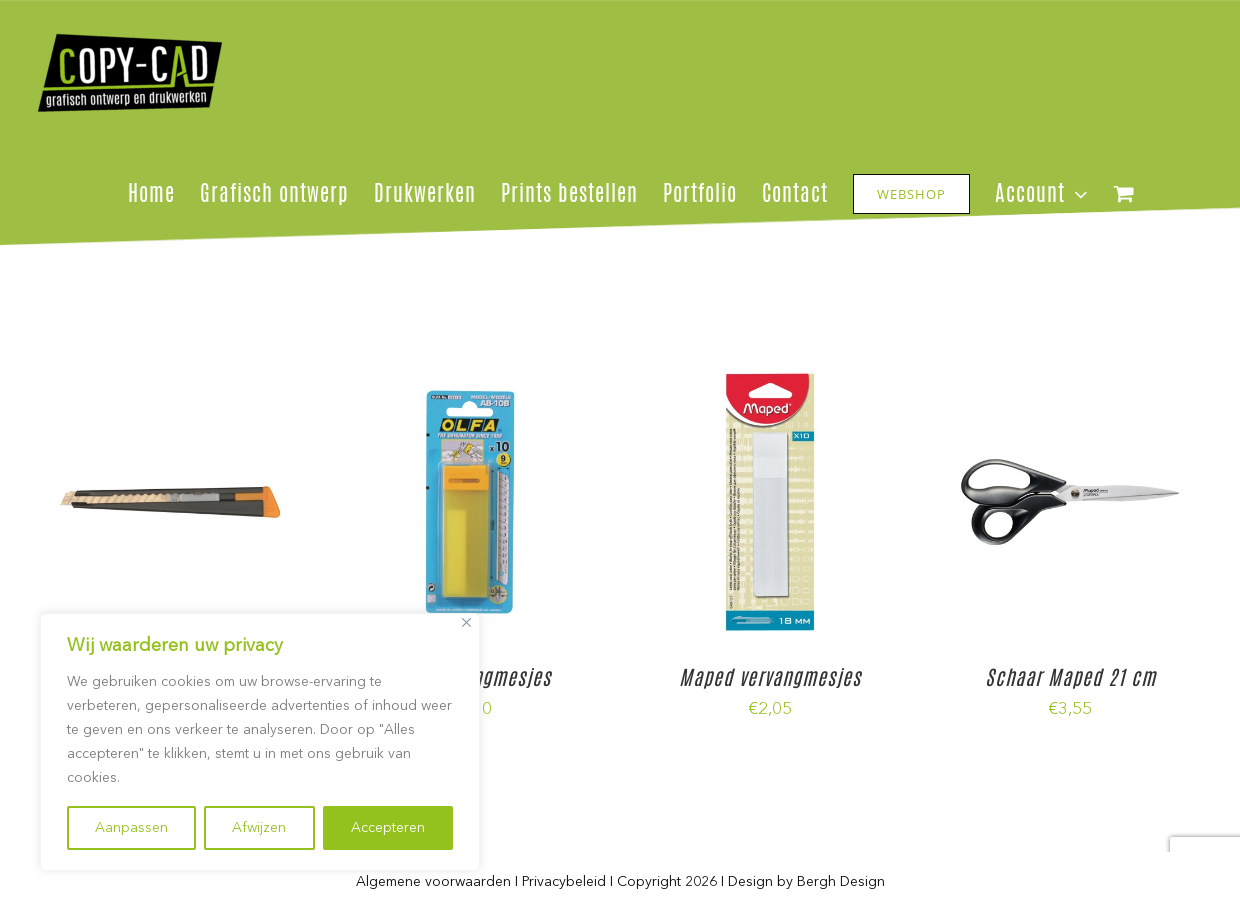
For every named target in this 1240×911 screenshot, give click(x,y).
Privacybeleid (564, 882)
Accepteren (388, 828)
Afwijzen (259, 828)
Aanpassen (131, 828)
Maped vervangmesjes (770, 677)
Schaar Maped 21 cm (1070, 677)
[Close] (466, 622)
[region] (260, 742)
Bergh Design (841, 882)
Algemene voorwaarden (433, 882)
